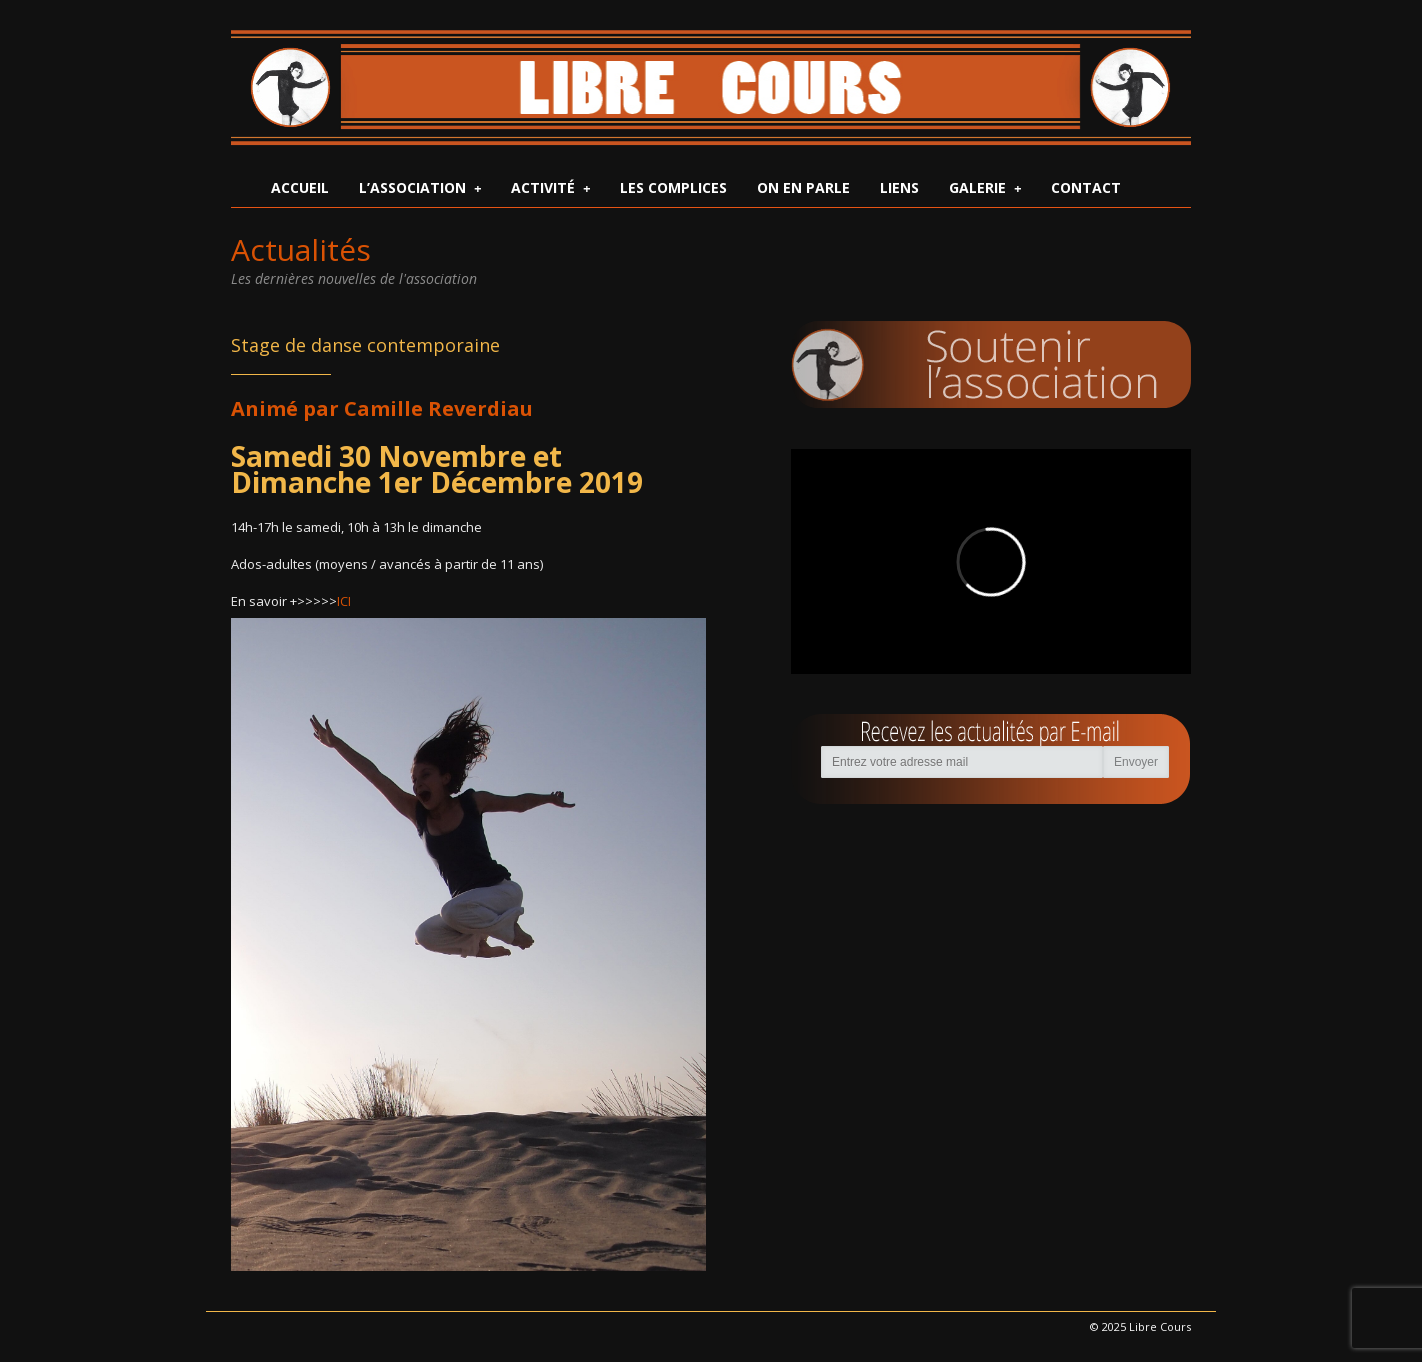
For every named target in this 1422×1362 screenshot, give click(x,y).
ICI (344, 601)
